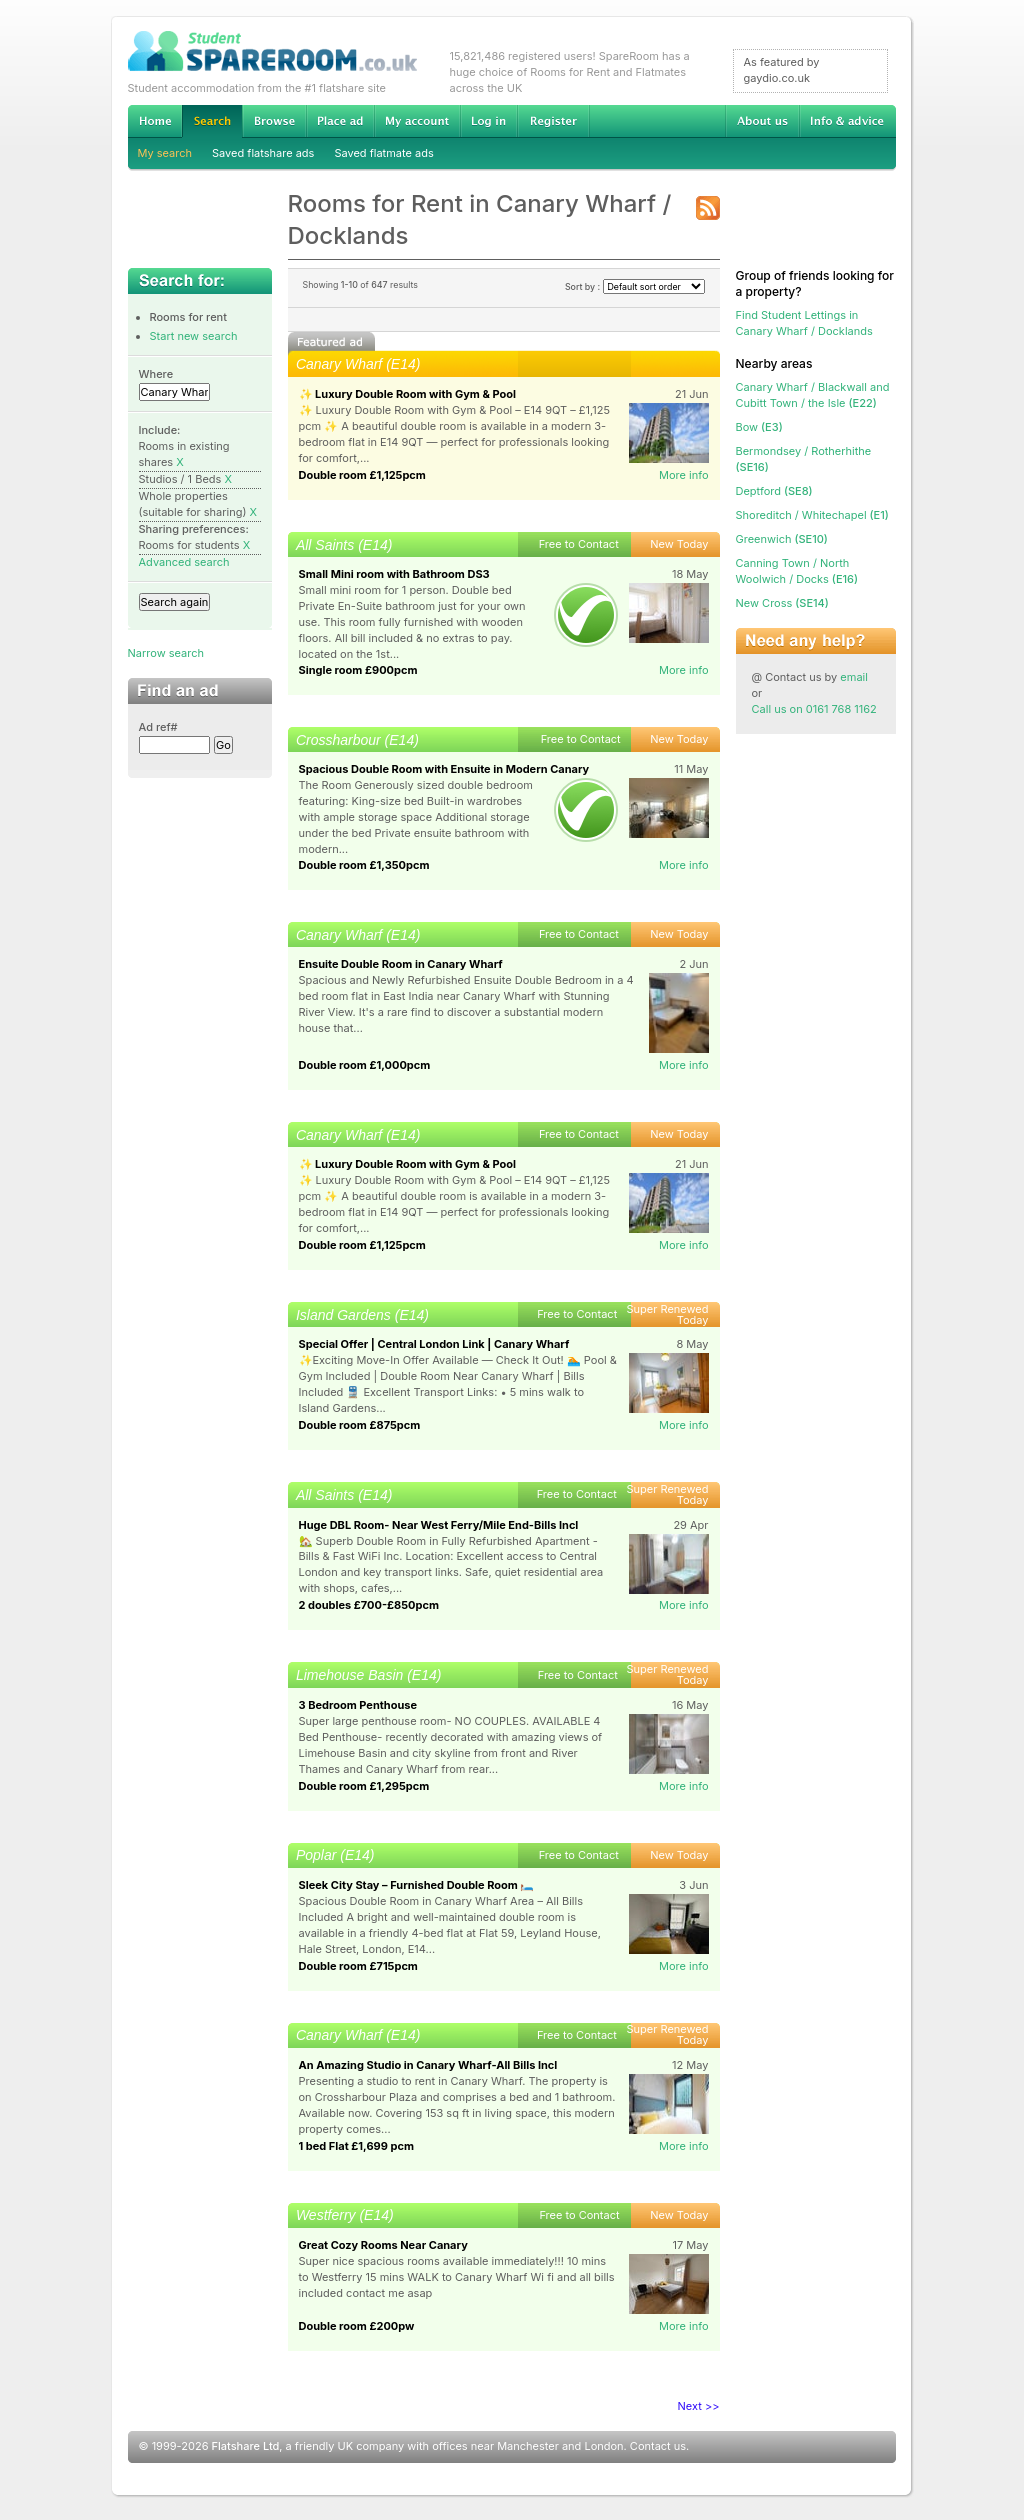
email (854, 677)
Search (212, 121)
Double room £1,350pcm (364, 865)
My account (417, 121)
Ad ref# (158, 727)
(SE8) (774, 491)
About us (762, 121)
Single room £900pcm (358, 670)
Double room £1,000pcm (365, 1065)
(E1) (812, 515)
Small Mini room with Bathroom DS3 (394, 574)
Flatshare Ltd (246, 2446)
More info (684, 475)
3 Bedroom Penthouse (358, 1705)
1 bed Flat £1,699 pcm (356, 2146)
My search (165, 153)
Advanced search (184, 562)
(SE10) (782, 539)
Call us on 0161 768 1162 (814, 709)
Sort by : (635, 286)
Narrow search (166, 653)
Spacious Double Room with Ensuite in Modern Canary (444, 769)
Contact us (658, 2446)
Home (155, 121)
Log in (488, 121)
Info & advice (847, 121)
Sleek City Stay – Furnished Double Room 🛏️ (417, 1885)
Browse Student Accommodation (274, 121)
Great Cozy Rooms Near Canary (383, 2245)
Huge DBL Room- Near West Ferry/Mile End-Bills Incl (439, 1525)
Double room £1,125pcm (362, 475)
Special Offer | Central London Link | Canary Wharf (434, 1344)
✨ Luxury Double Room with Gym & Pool (408, 394)
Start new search (194, 336)
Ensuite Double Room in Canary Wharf (401, 964)
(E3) (759, 427)
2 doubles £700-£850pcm (369, 1605)
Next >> (699, 2406)
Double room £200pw (357, 2326)
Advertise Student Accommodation (340, 121)
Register (553, 121)
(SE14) (782, 603)
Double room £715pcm (358, 1966)
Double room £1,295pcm (364, 1786)
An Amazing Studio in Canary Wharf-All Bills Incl (428, 2065)
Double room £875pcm (360, 1425)
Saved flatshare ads (263, 153)
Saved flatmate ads (383, 153)
